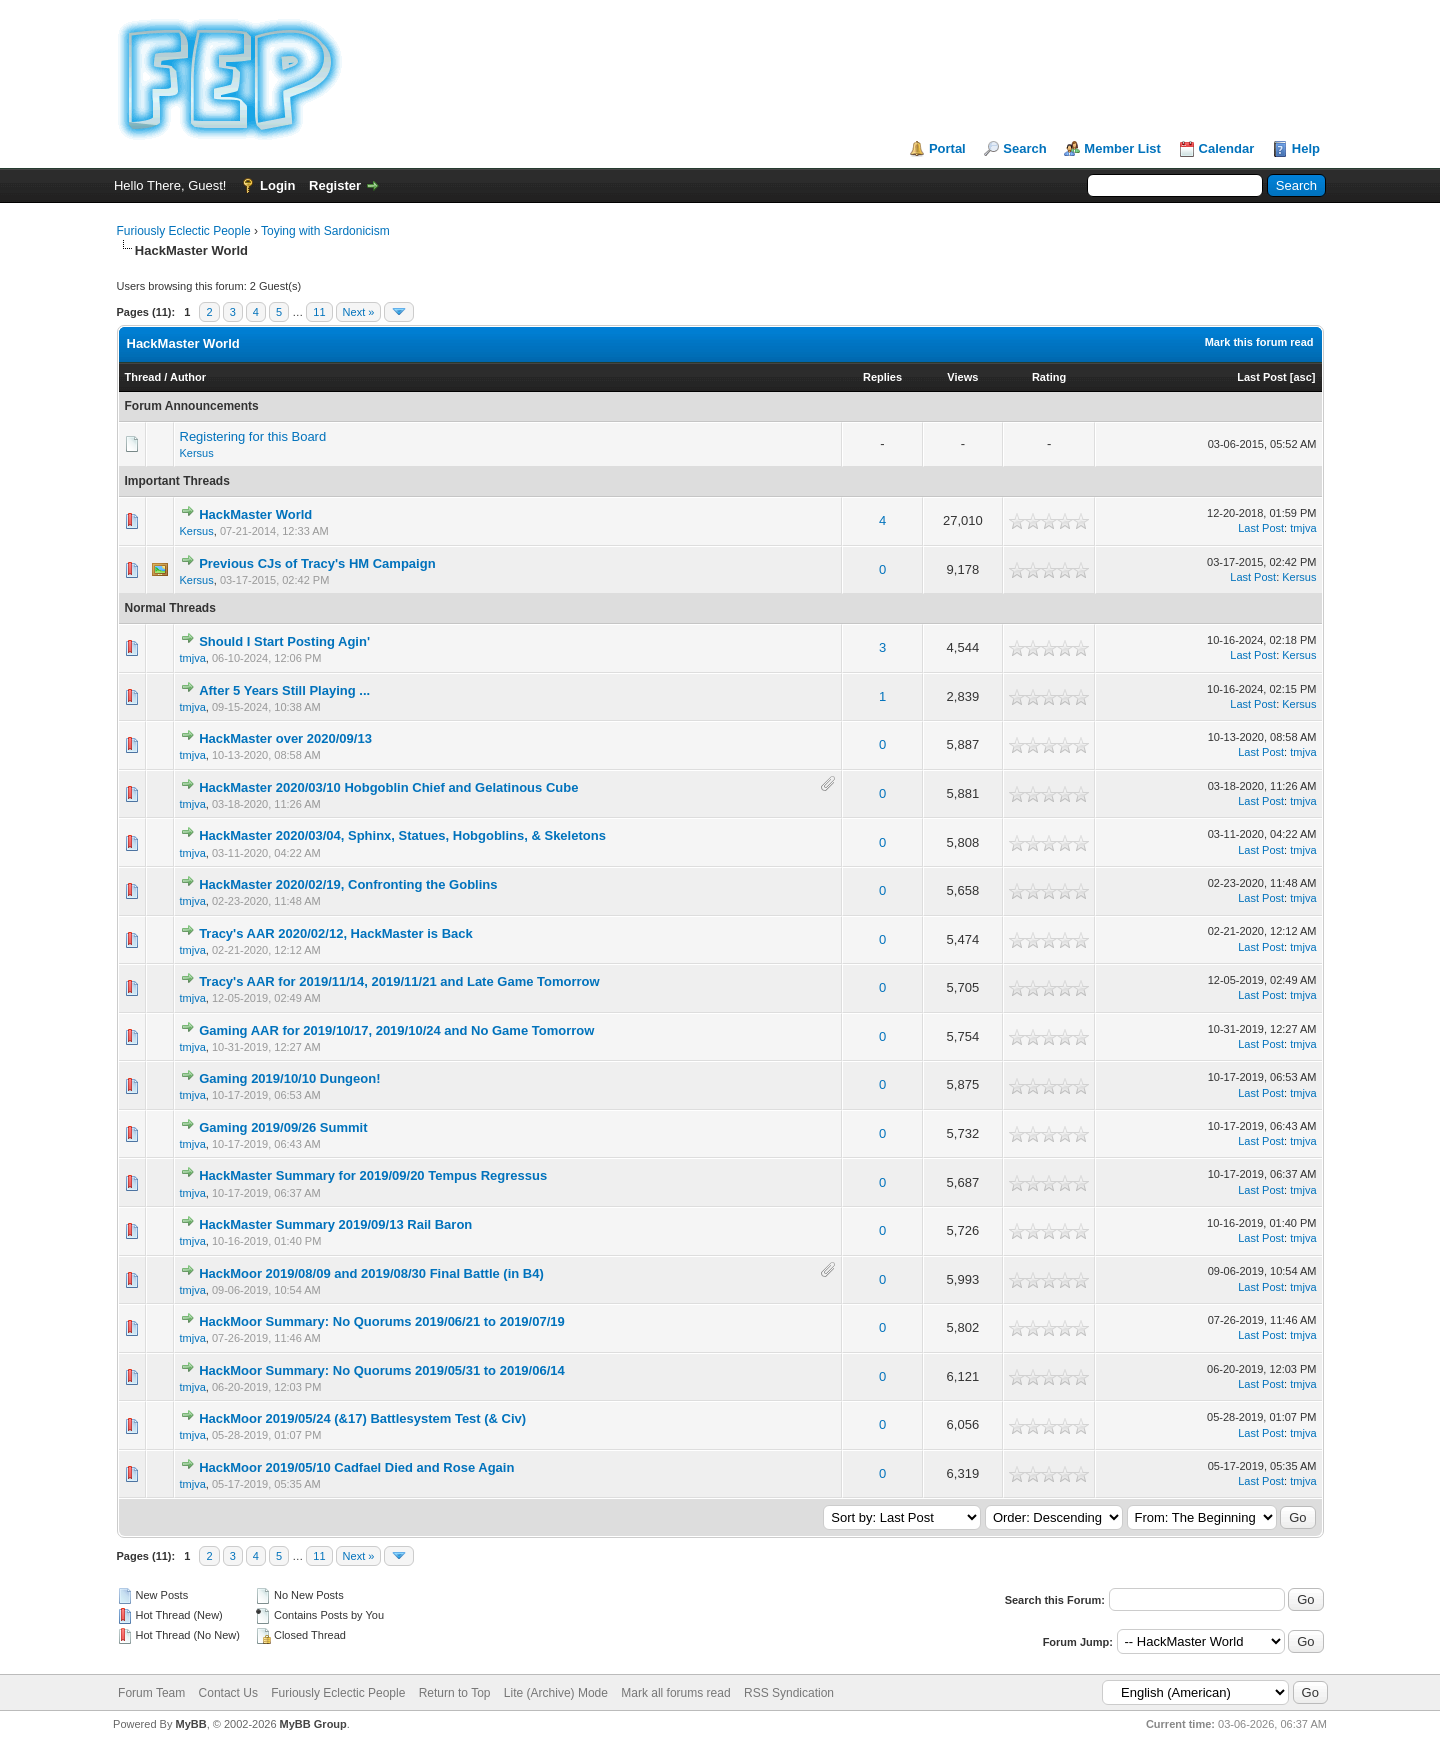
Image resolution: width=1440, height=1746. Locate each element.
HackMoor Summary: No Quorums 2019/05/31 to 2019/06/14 (382, 1370)
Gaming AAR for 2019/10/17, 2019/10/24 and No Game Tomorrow (396, 1030)
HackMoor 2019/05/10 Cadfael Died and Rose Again (356, 1467)
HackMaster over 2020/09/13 (285, 738)
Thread (143, 377)
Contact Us (228, 1693)
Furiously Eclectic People (184, 231)
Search (1024, 148)
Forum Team (151, 1693)
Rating (1049, 377)
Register (335, 185)
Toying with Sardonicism (325, 231)
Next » (359, 312)
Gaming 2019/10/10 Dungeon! (289, 1078)
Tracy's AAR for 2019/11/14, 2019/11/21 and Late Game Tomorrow (399, 981)
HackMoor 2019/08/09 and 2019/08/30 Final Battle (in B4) (371, 1273)
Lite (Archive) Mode (556, 1693)
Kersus (197, 453)
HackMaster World (255, 514)
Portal (947, 148)
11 (319, 312)
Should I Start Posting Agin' (284, 641)
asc (1302, 377)
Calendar (1227, 148)
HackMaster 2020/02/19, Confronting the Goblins (348, 884)
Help (1306, 148)
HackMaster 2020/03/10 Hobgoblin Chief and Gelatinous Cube (388, 787)
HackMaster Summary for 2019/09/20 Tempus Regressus (373, 1175)
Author (188, 377)
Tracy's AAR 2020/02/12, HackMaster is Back (336, 933)
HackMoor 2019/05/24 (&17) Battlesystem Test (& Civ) (362, 1418)
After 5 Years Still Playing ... (284, 690)
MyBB (190, 1724)
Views (962, 377)
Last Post (1262, 377)
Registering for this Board (253, 436)
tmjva (1303, 528)
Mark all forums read (675, 1693)
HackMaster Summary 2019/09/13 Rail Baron (335, 1224)
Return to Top (455, 1693)
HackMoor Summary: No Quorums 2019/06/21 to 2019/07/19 (382, 1321)
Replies (882, 377)
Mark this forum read (1259, 342)
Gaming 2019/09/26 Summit (283, 1127)
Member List (1122, 148)
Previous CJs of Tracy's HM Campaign (317, 563)
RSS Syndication (789, 1693)
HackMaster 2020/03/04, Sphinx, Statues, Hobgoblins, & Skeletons (402, 835)
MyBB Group (313, 1724)
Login (277, 185)
